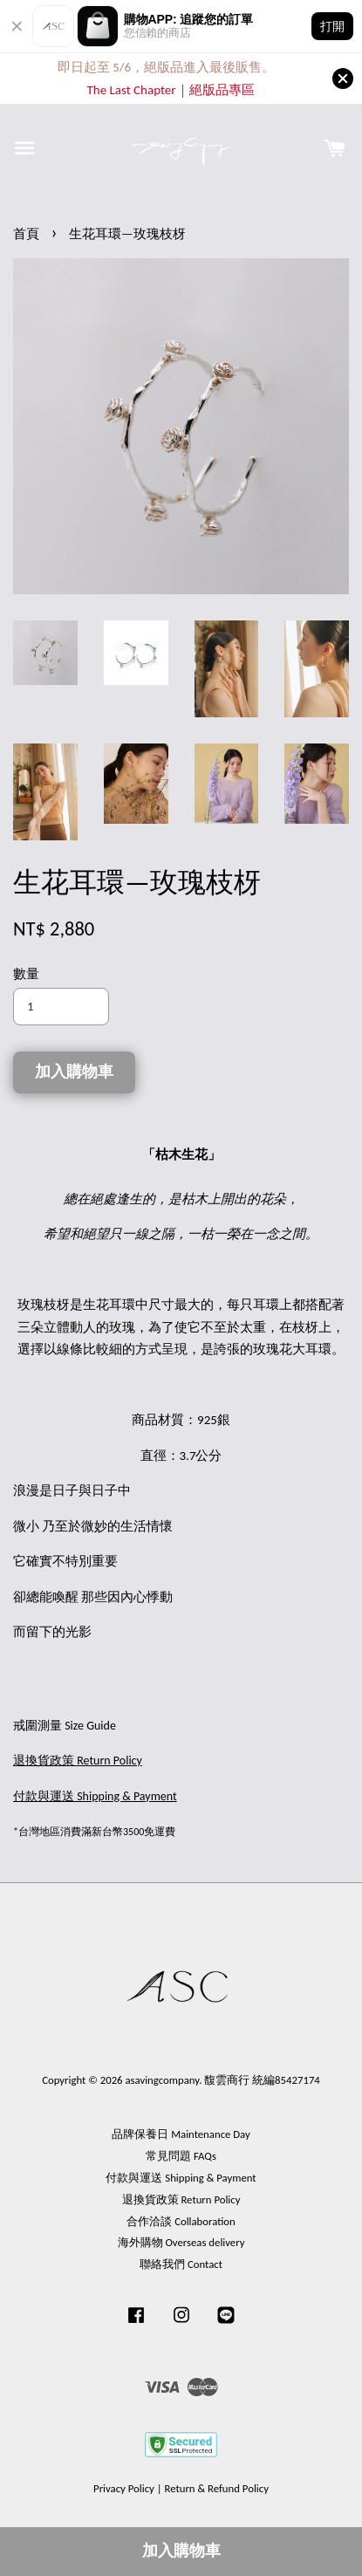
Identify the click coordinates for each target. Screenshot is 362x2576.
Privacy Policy (123, 2488)
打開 (332, 26)
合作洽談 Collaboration (181, 2221)
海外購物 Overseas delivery (181, 2242)
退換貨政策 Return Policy (181, 2199)
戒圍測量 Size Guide (64, 1725)
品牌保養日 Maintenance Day (180, 2134)
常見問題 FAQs (181, 2155)
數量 (26, 974)
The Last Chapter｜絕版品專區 (170, 90)
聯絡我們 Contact (181, 2264)
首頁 (26, 234)
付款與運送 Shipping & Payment (181, 2177)
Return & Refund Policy (216, 2488)
